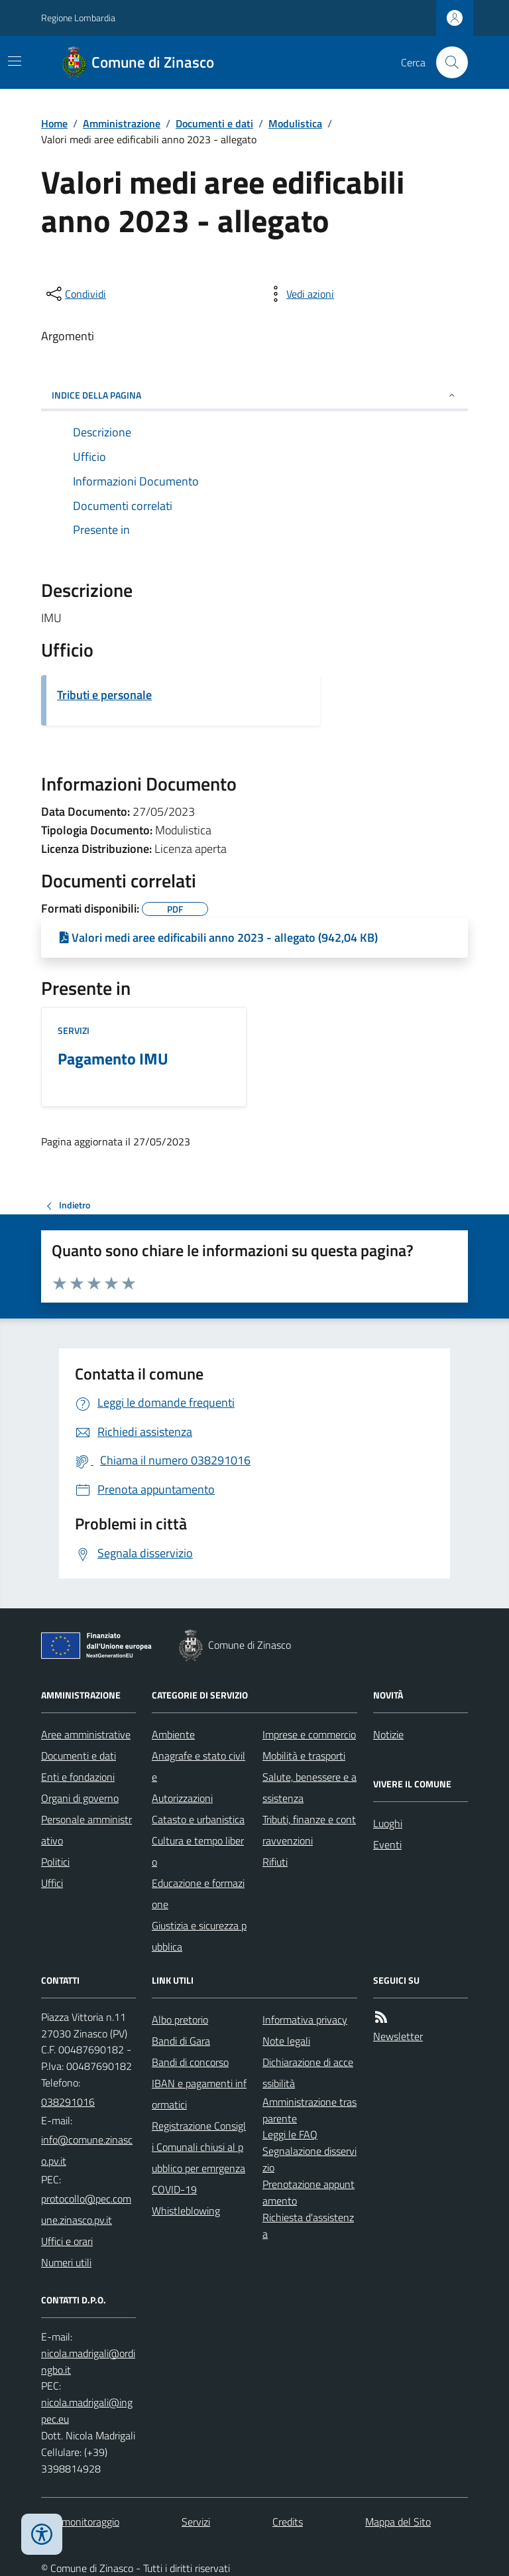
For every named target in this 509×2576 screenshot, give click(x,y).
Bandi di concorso (190, 2062)
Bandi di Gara (181, 2041)
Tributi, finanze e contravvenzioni (309, 1829)
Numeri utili (66, 2262)
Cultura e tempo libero (198, 1851)
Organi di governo (80, 1798)
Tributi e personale (104, 695)
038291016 (68, 2102)
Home (54, 123)
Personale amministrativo (86, 1829)
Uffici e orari (67, 2241)
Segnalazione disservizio (309, 2159)
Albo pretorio (180, 2020)
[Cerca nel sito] (446, 62)
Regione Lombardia (78, 18)
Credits (287, 2522)
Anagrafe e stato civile (198, 1766)
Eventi (387, 1844)
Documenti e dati (214, 123)
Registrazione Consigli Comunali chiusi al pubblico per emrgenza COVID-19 (199, 2157)
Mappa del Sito (398, 2522)
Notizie (388, 1734)
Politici (55, 1862)
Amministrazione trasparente (309, 2110)
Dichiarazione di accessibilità (307, 2072)
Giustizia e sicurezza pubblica (199, 1936)
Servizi (73, 1030)
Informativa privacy (304, 2020)
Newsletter (398, 2036)
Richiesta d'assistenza (308, 2225)
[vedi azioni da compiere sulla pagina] (299, 293)
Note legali (286, 2041)
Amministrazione (121, 123)
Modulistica (295, 123)
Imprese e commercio (309, 1734)
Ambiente (173, 1734)
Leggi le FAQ (289, 2134)
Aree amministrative (86, 1734)
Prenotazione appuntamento (308, 2192)
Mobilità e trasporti (303, 1756)
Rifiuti (275, 1862)
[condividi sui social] (75, 293)
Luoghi (387, 1823)
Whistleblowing (186, 2211)
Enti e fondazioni (78, 1777)
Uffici (52, 1883)
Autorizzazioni (182, 1798)
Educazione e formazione (198, 1893)
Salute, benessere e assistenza (309, 1787)
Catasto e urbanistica (198, 1819)
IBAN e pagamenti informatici (199, 2093)
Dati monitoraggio (80, 2522)
